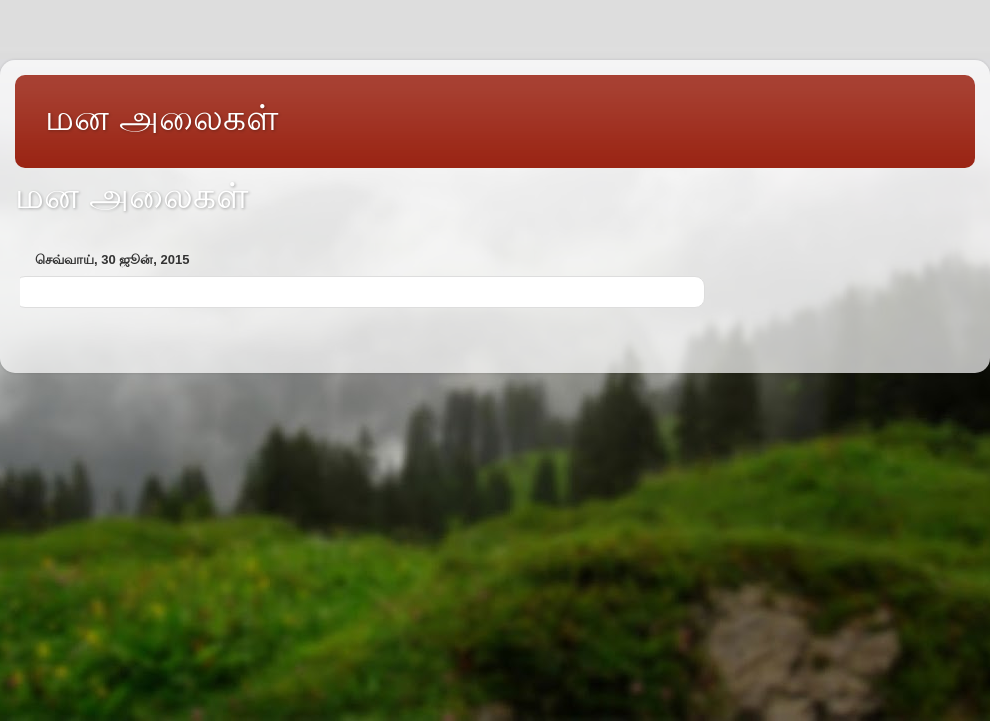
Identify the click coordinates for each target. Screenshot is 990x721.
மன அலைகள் (161, 117)
